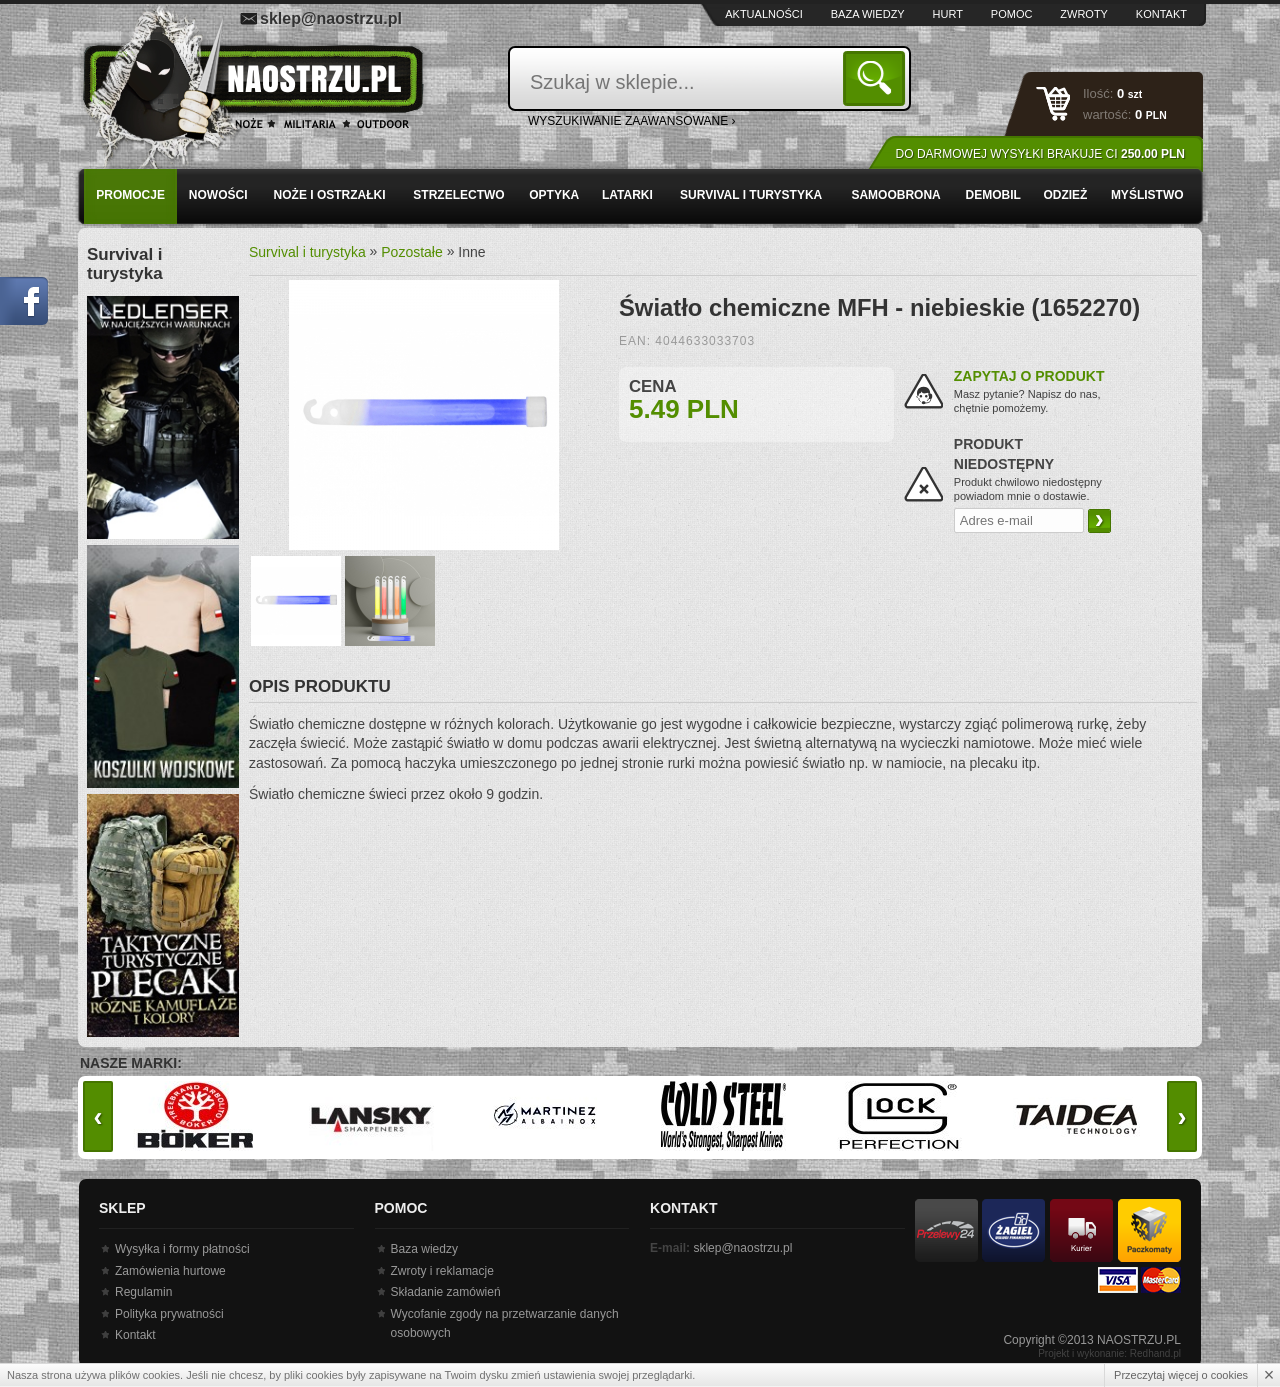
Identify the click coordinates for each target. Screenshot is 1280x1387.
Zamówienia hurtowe (170, 1271)
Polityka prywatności (169, 1314)
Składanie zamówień (446, 1292)
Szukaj (877, 77)
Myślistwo (1147, 195)
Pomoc (1012, 14)
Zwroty (1084, 14)
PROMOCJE (130, 195)
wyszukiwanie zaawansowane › (632, 121)
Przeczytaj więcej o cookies (1181, 1375)
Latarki (627, 195)
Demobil (993, 195)
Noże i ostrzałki (330, 195)
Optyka (554, 195)
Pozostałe (411, 252)
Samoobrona (895, 195)
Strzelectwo (458, 195)
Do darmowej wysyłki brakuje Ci (1040, 154)
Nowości (218, 195)
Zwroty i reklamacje (442, 1271)
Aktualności (764, 14)
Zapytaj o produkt (1029, 376)
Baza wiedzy (868, 14)
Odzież (1065, 195)
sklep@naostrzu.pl (331, 18)
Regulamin (143, 1292)
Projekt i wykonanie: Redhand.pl (1109, 1353)
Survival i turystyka (751, 195)
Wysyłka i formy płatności (182, 1249)
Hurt (948, 14)
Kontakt (1161, 14)
